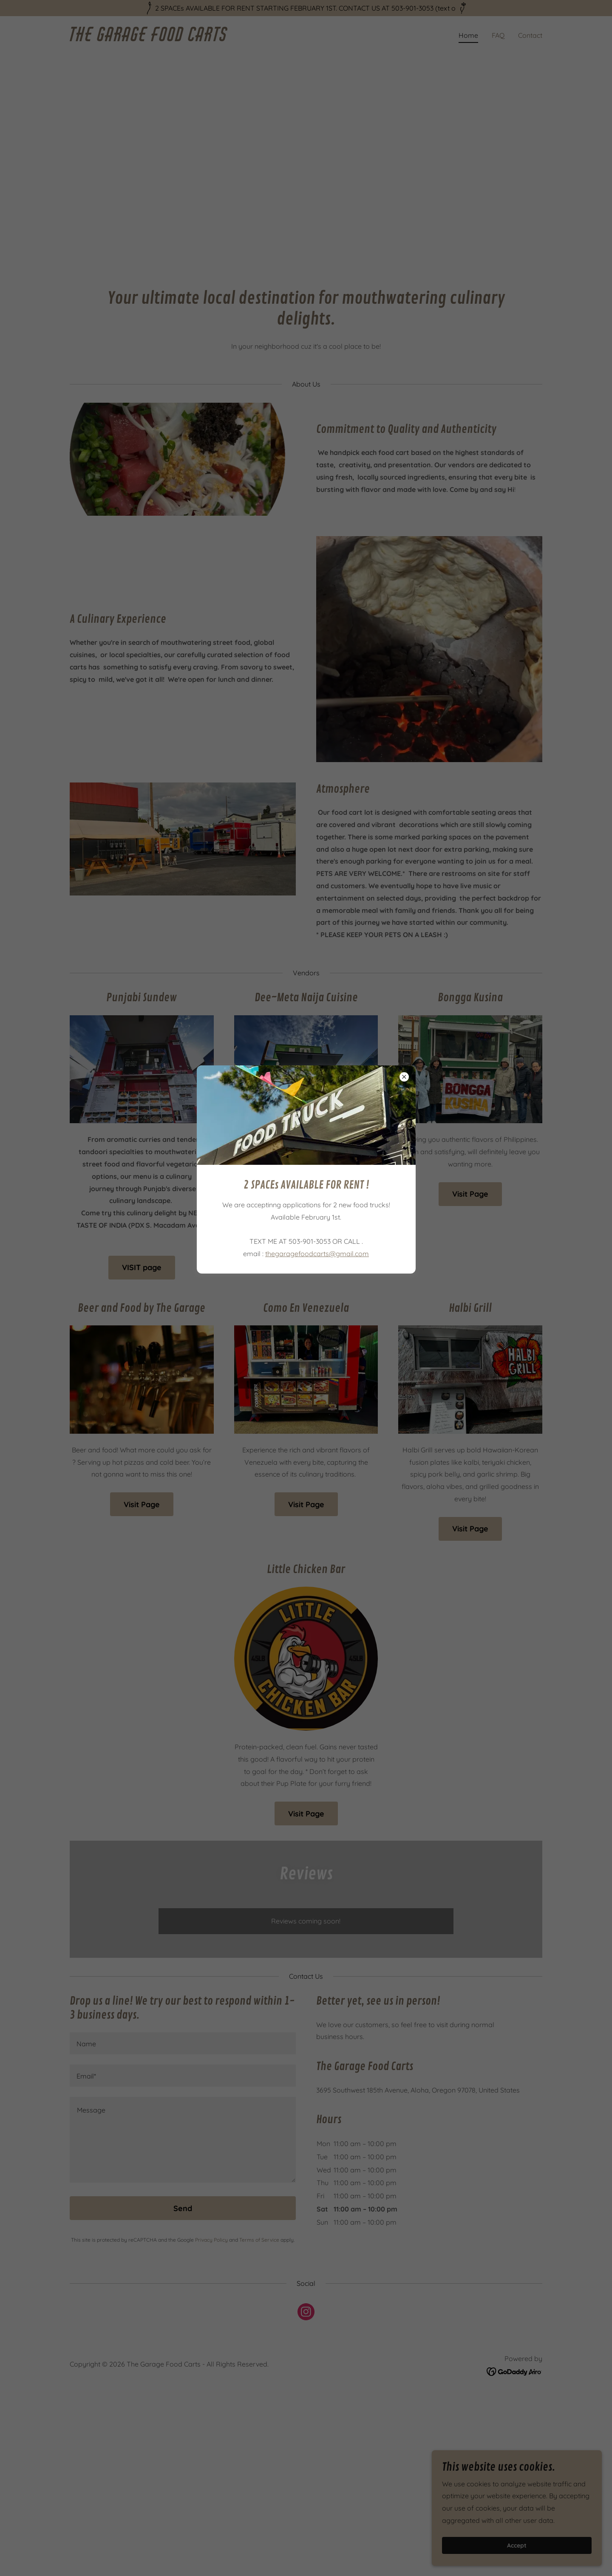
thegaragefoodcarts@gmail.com (317, 1253)
